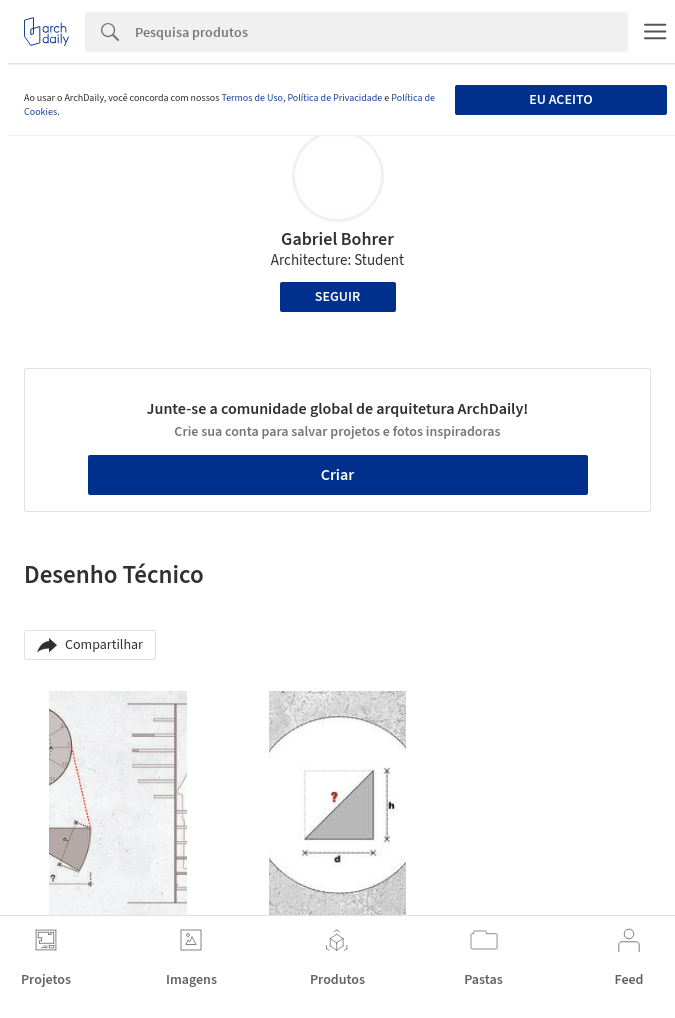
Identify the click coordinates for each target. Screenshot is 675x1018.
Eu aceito (560, 100)
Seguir (337, 297)
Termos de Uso (251, 98)
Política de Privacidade (334, 98)
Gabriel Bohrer (337, 239)
